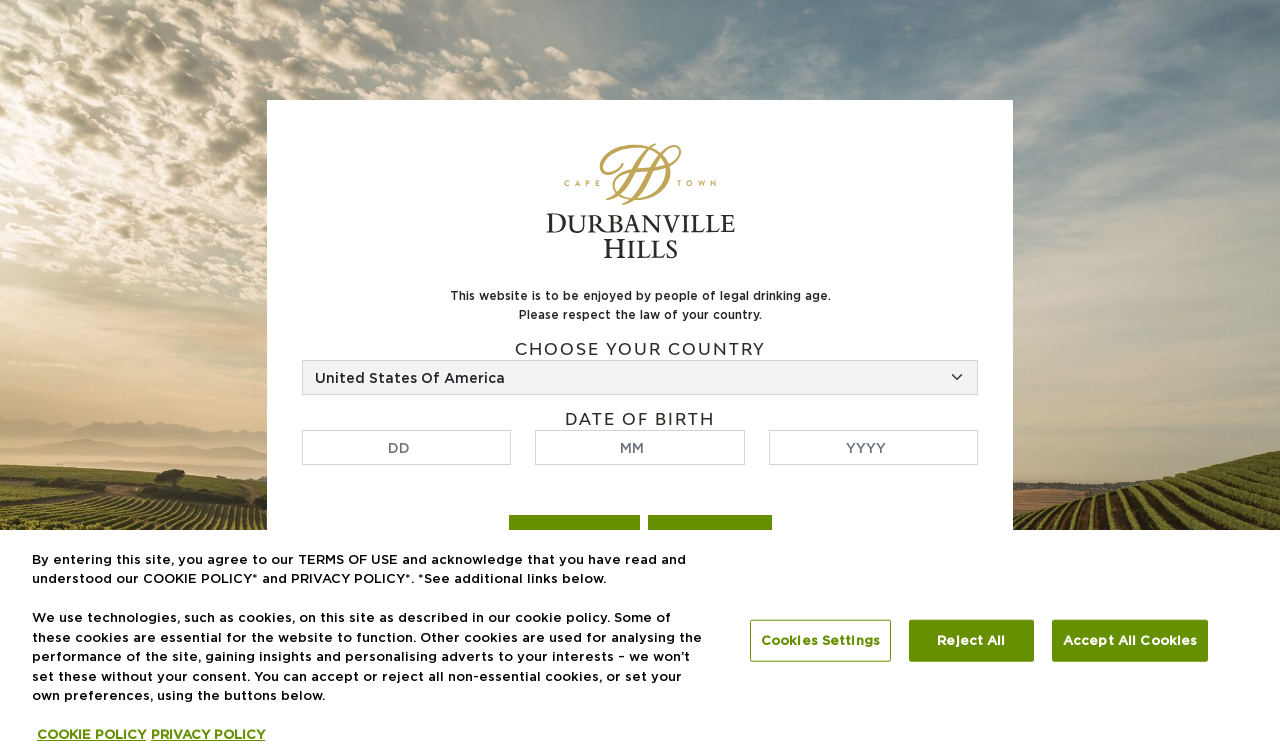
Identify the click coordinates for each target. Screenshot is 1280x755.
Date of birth (640, 419)
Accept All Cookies (1130, 640)
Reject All (971, 640)
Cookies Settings (820, 640)
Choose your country (640, 349)
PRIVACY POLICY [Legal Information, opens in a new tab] (208, 734)
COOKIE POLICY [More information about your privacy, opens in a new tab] (91, 734)
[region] (640, 642)
